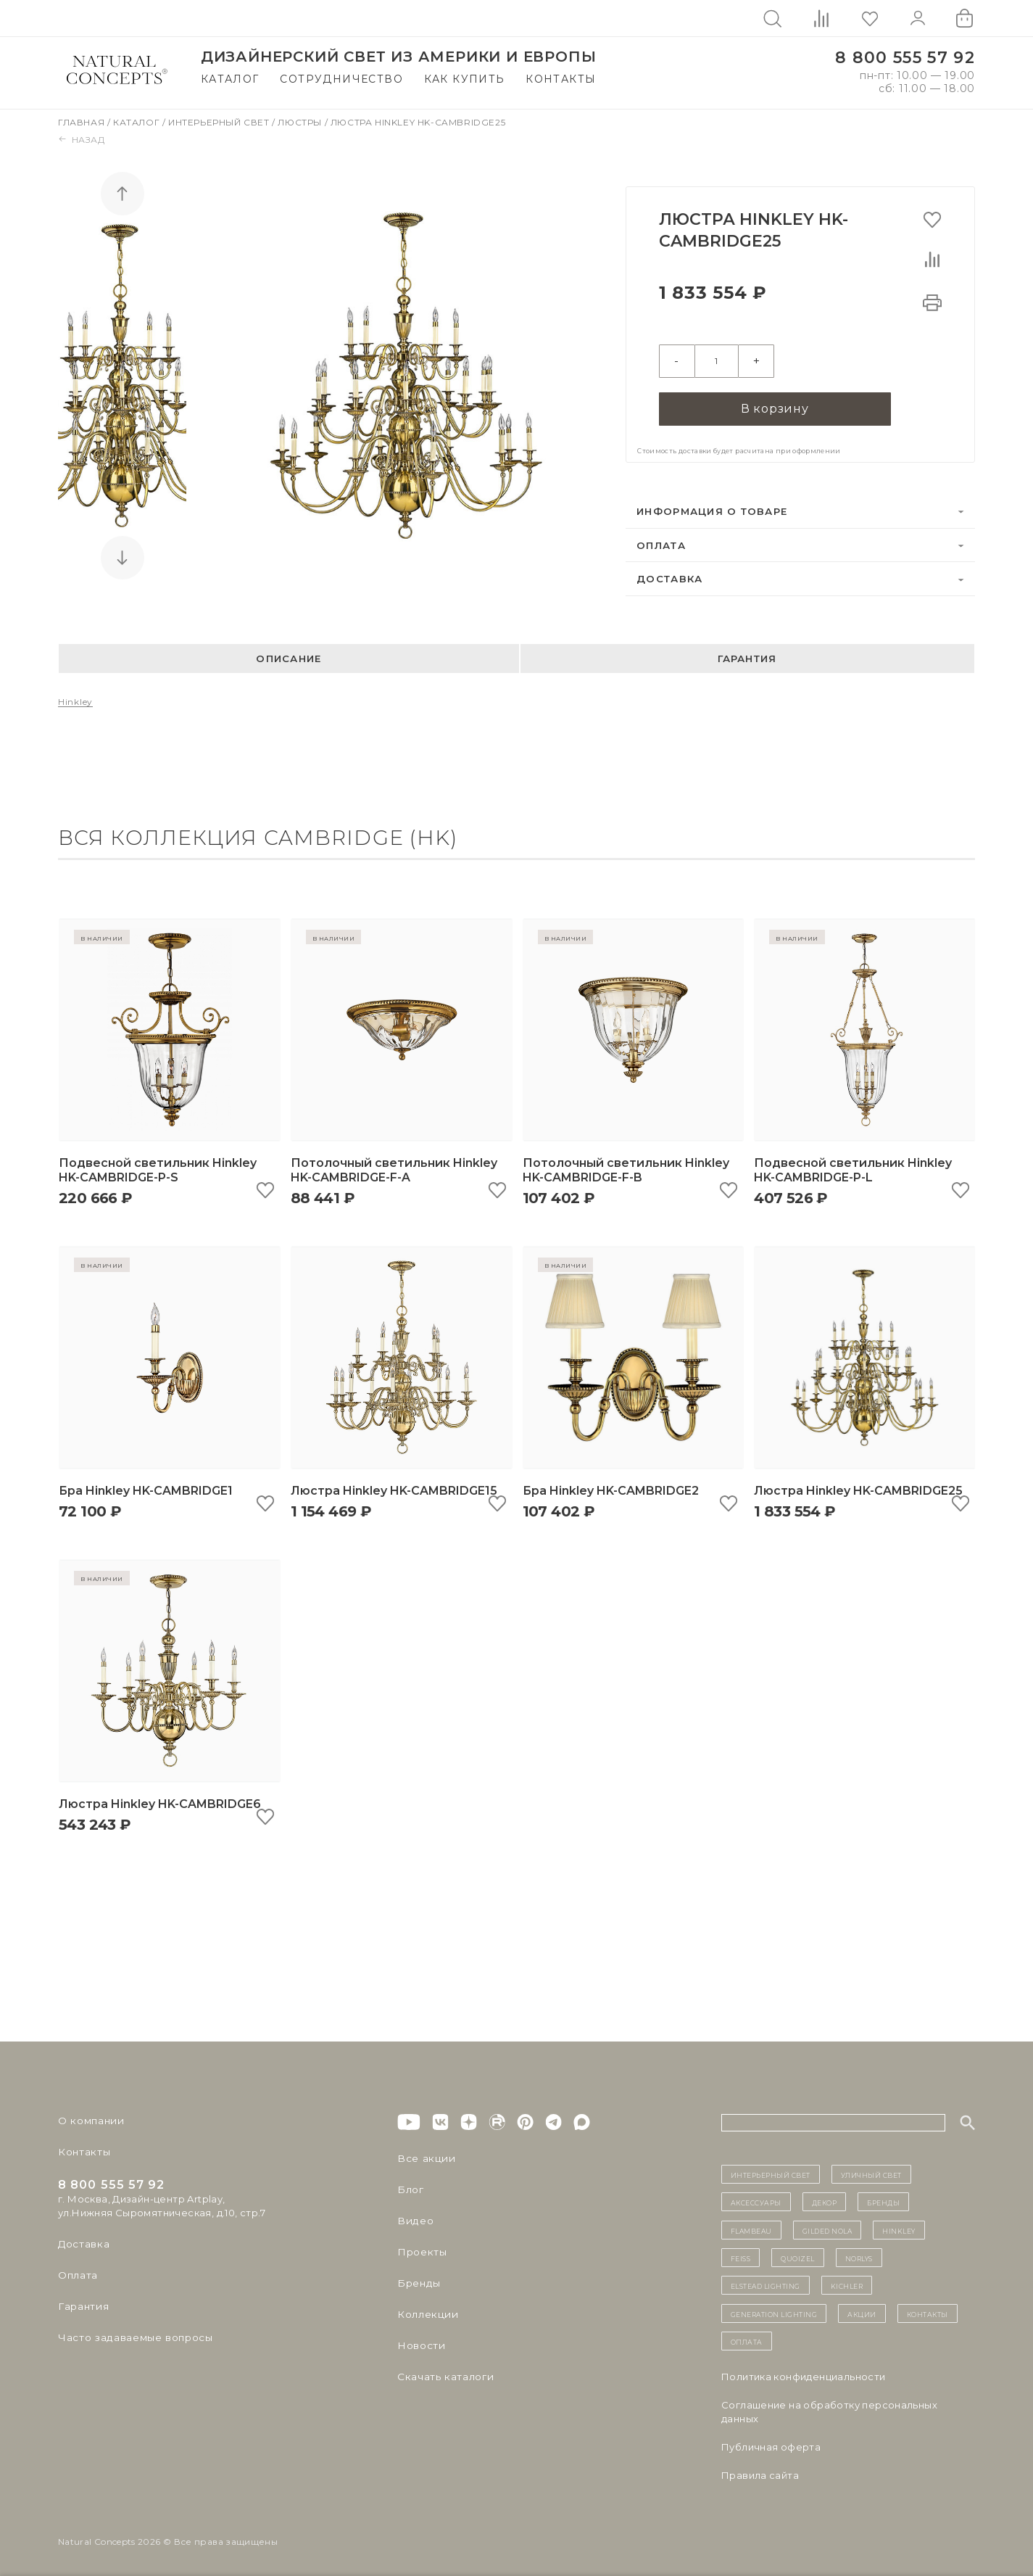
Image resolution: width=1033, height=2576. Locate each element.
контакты (927, 2311)
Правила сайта (760, 2472)
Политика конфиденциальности (803, 2373)
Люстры (301, 122)
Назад (81, 139)
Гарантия (747, 656)
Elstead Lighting (765, 2283)
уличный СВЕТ (871, 2172)
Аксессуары (756, 2199)
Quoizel (798, 2255)
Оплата (661, 542)
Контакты (561, 79)
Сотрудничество (341, 79)
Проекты (420, 2249)
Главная (82, 122)
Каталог (230, 79)
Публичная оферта (771, 2444)
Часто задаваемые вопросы (131, 2335)
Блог (409, 2187)
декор (824, 2199)
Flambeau (751, 2227)
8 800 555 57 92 (905, 58)
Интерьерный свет (220, 122)
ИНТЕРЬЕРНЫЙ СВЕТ (770, 2172)
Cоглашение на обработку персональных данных (829, 2409)
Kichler (847, 2283)
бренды (883, 2199)
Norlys (859, 2255)
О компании (89, 2118)
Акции (861, 2311)
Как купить (464, 79)
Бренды (417, 2281)
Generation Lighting (774, 2311)
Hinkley (75, 699)
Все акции (423, 2156)
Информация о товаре (711, 509)
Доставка (669, 576)
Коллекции (425, 2312)
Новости (420, 2343)
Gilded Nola (827, 2227)
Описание (288, 656)
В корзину (775, 405)
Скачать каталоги (442, 2374)
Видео (413, 2218)
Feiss (741, 2255)
